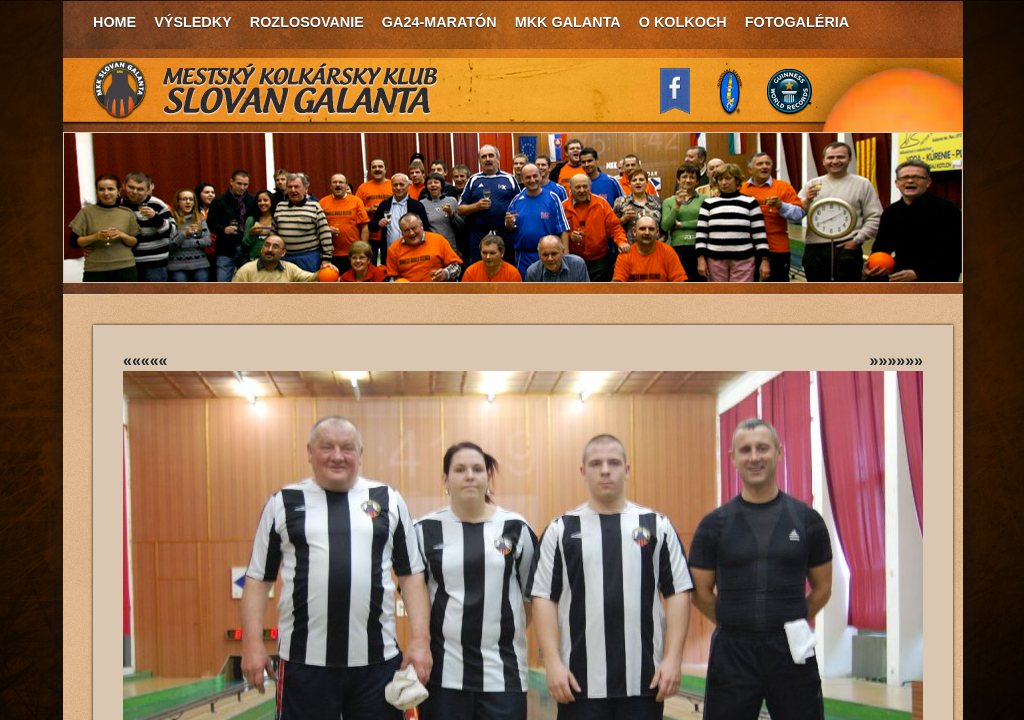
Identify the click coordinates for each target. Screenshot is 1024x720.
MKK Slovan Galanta (266, 90)
